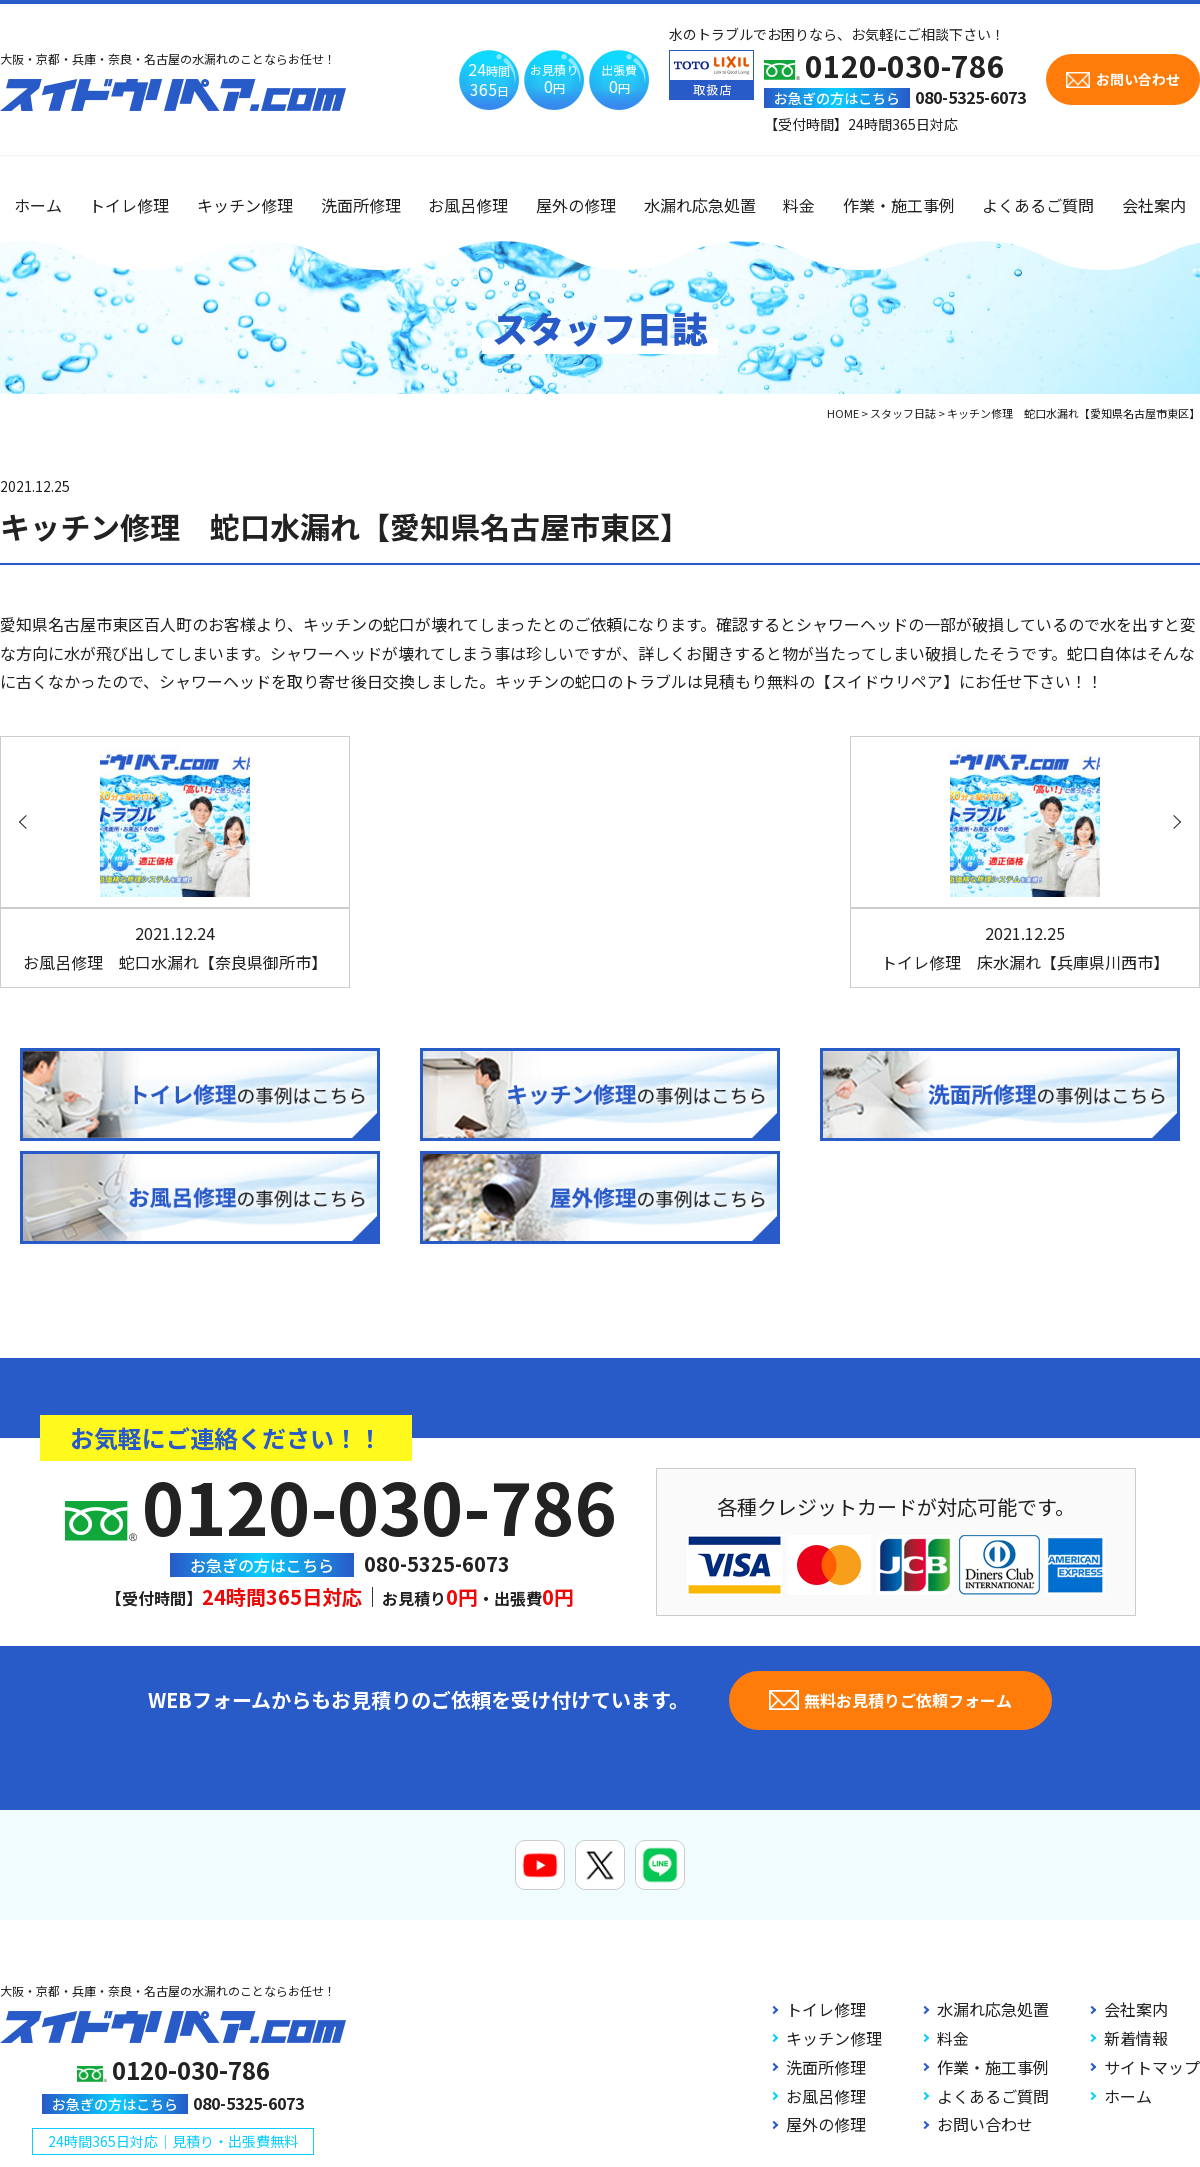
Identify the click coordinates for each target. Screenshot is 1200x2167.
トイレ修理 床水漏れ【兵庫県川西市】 (1025, 947)
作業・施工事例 (899, 205)
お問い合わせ (985, 2124)
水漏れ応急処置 (700, 205)
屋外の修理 (576, 205)
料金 (799, 205)
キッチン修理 (245, 205)
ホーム (38, 205)
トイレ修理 (129, 205)
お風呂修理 (468, 205)
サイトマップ (1152, 2067)
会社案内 (1154, 205)
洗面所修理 (361, 205)
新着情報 (1136, 2038)
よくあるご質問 (1038, 205)
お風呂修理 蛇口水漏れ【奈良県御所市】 (175, 947)
